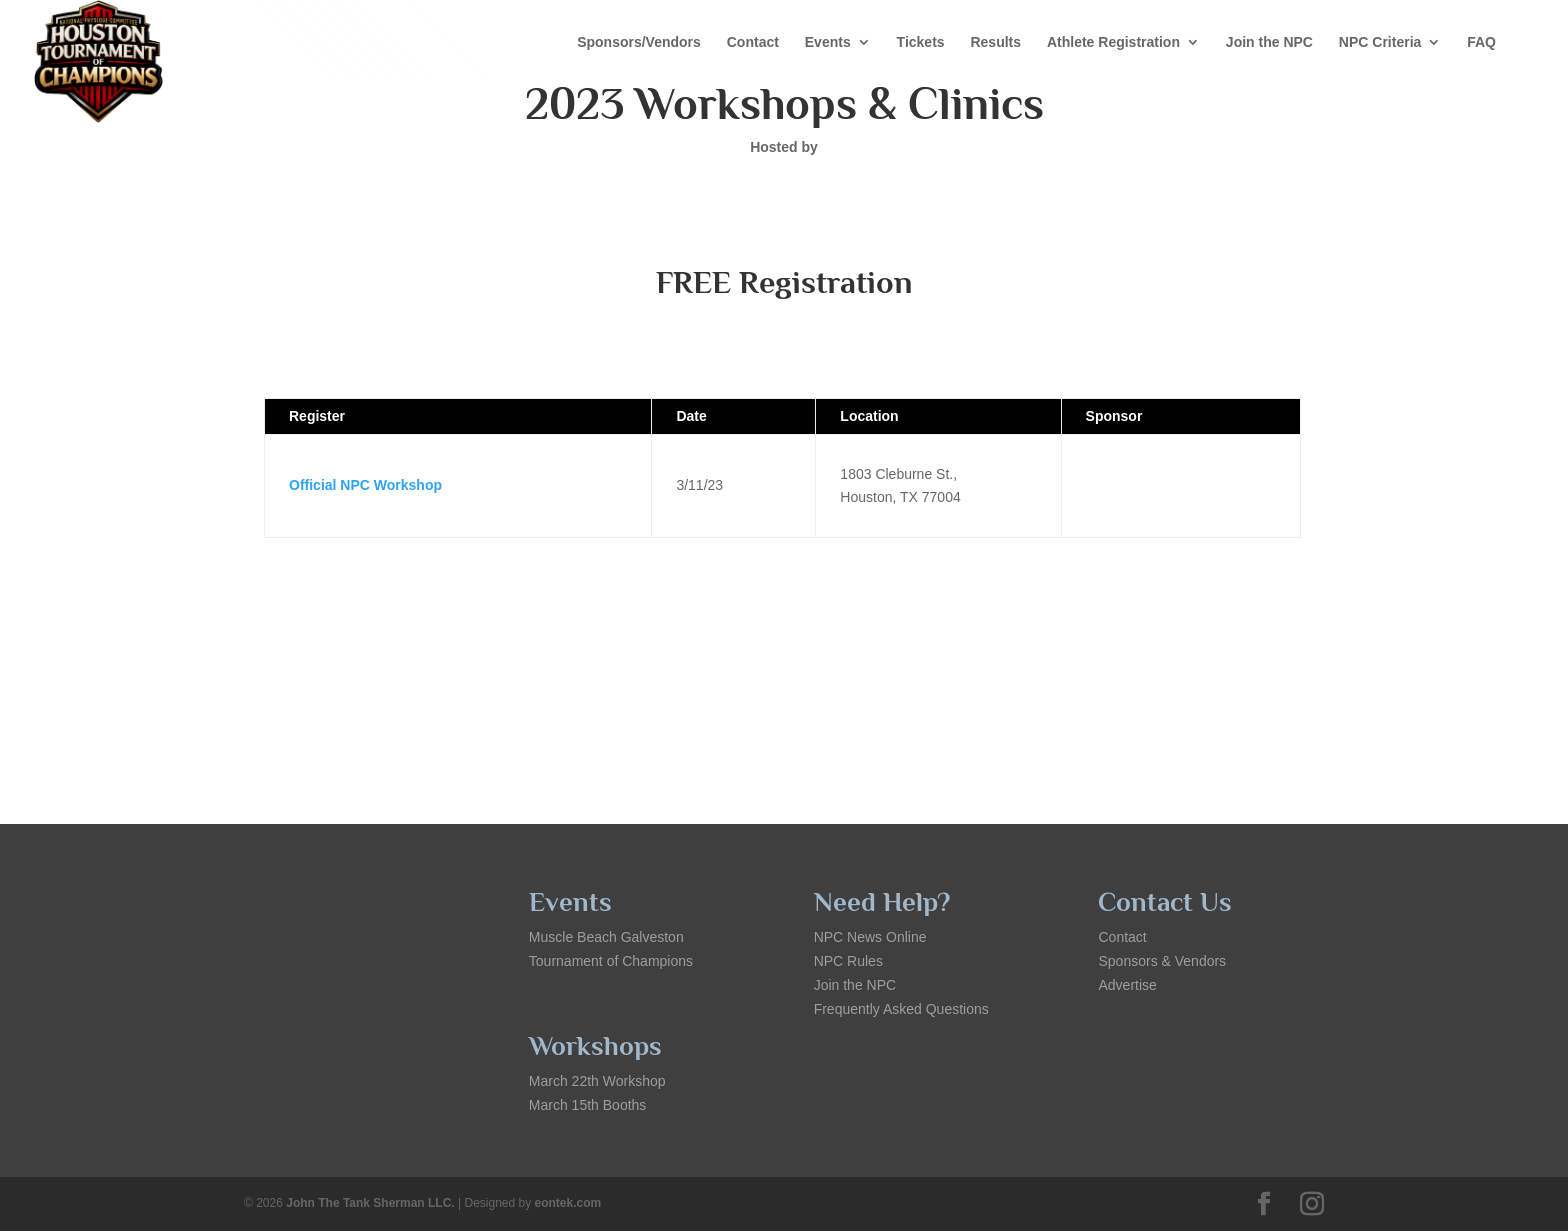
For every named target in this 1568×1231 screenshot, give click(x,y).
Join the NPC (1269, 42)
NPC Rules (848, 961)
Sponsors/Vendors (639, 42)
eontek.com (568, 1203)
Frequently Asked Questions (901, 1009)
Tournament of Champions (611, 961)
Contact (753, 42)
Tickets (921, 42)
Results (995, 42)
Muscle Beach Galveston (606, 937)
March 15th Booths (588, 1105)
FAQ (1481, 42)
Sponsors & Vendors (1162, 961)
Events (828, 42)
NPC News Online (870, 937)
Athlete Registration (1113, 42)
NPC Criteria (1380, 42)
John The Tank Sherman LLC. (370, 1203)
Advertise (1127, 985)
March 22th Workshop (597, 1081)
